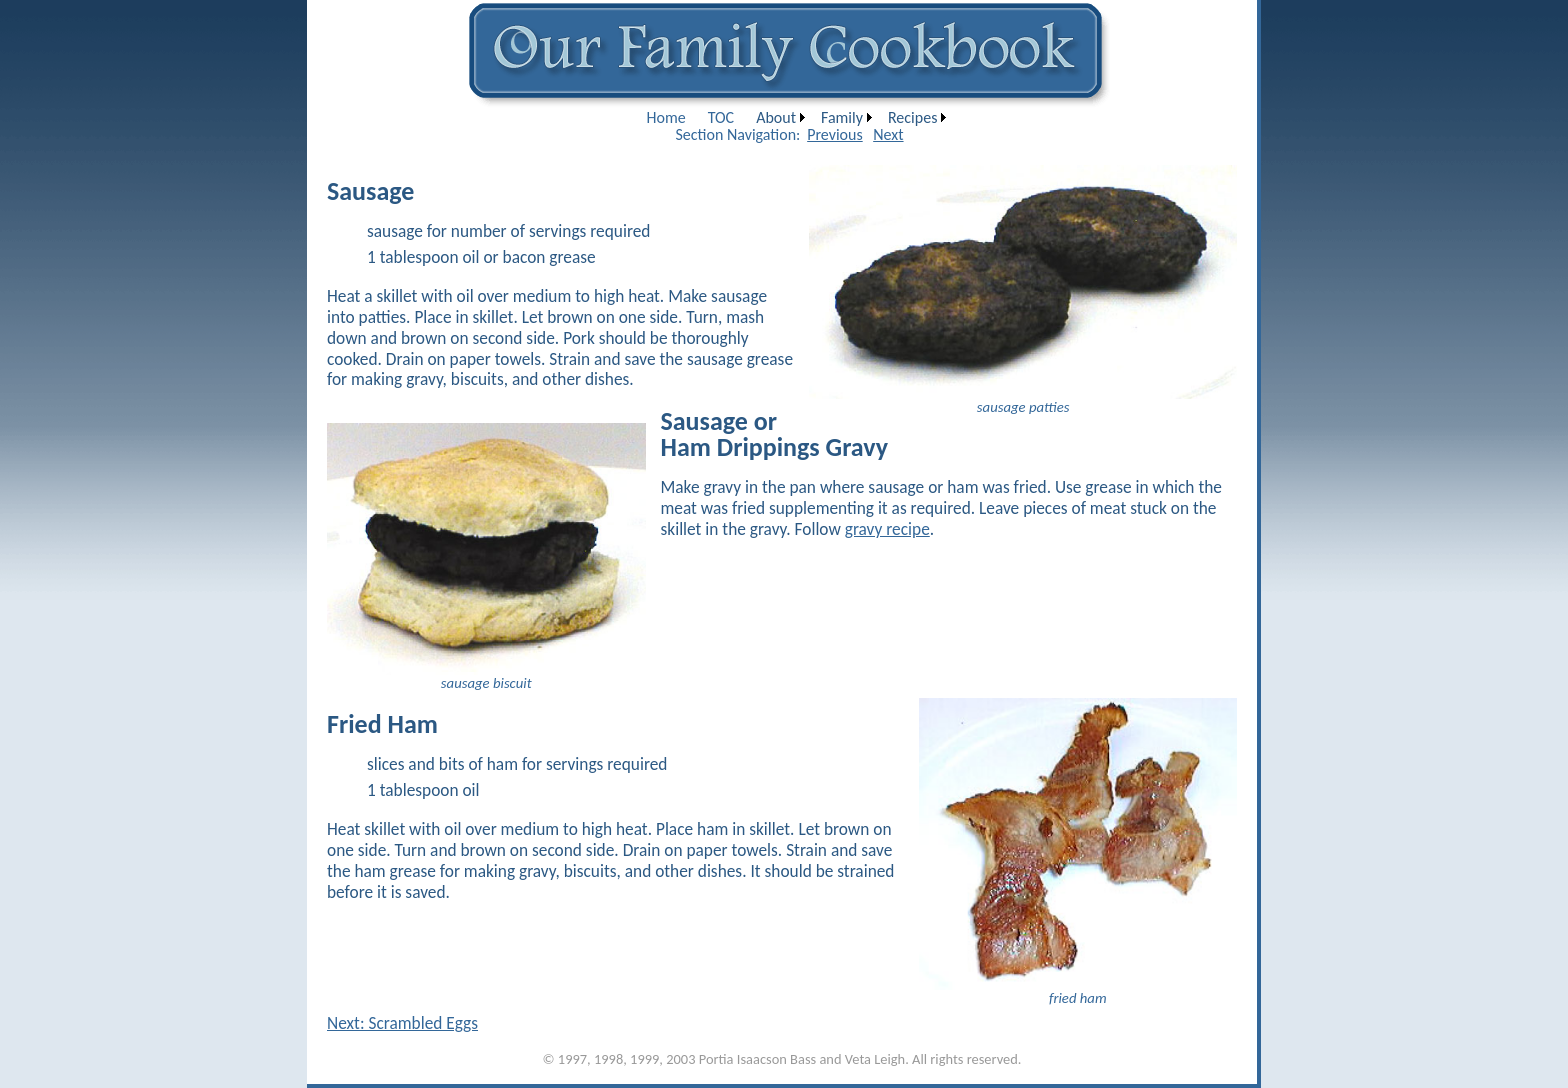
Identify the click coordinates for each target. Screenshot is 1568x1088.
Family (842, 117)
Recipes (912, 117)
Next (888, 134)
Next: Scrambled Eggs (402, 1023)
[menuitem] (666, 117)
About (776, 117)
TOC (721, 117)
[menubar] (794, 117)
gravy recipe (887, 529)
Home (666, 117)
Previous (835, 134)
